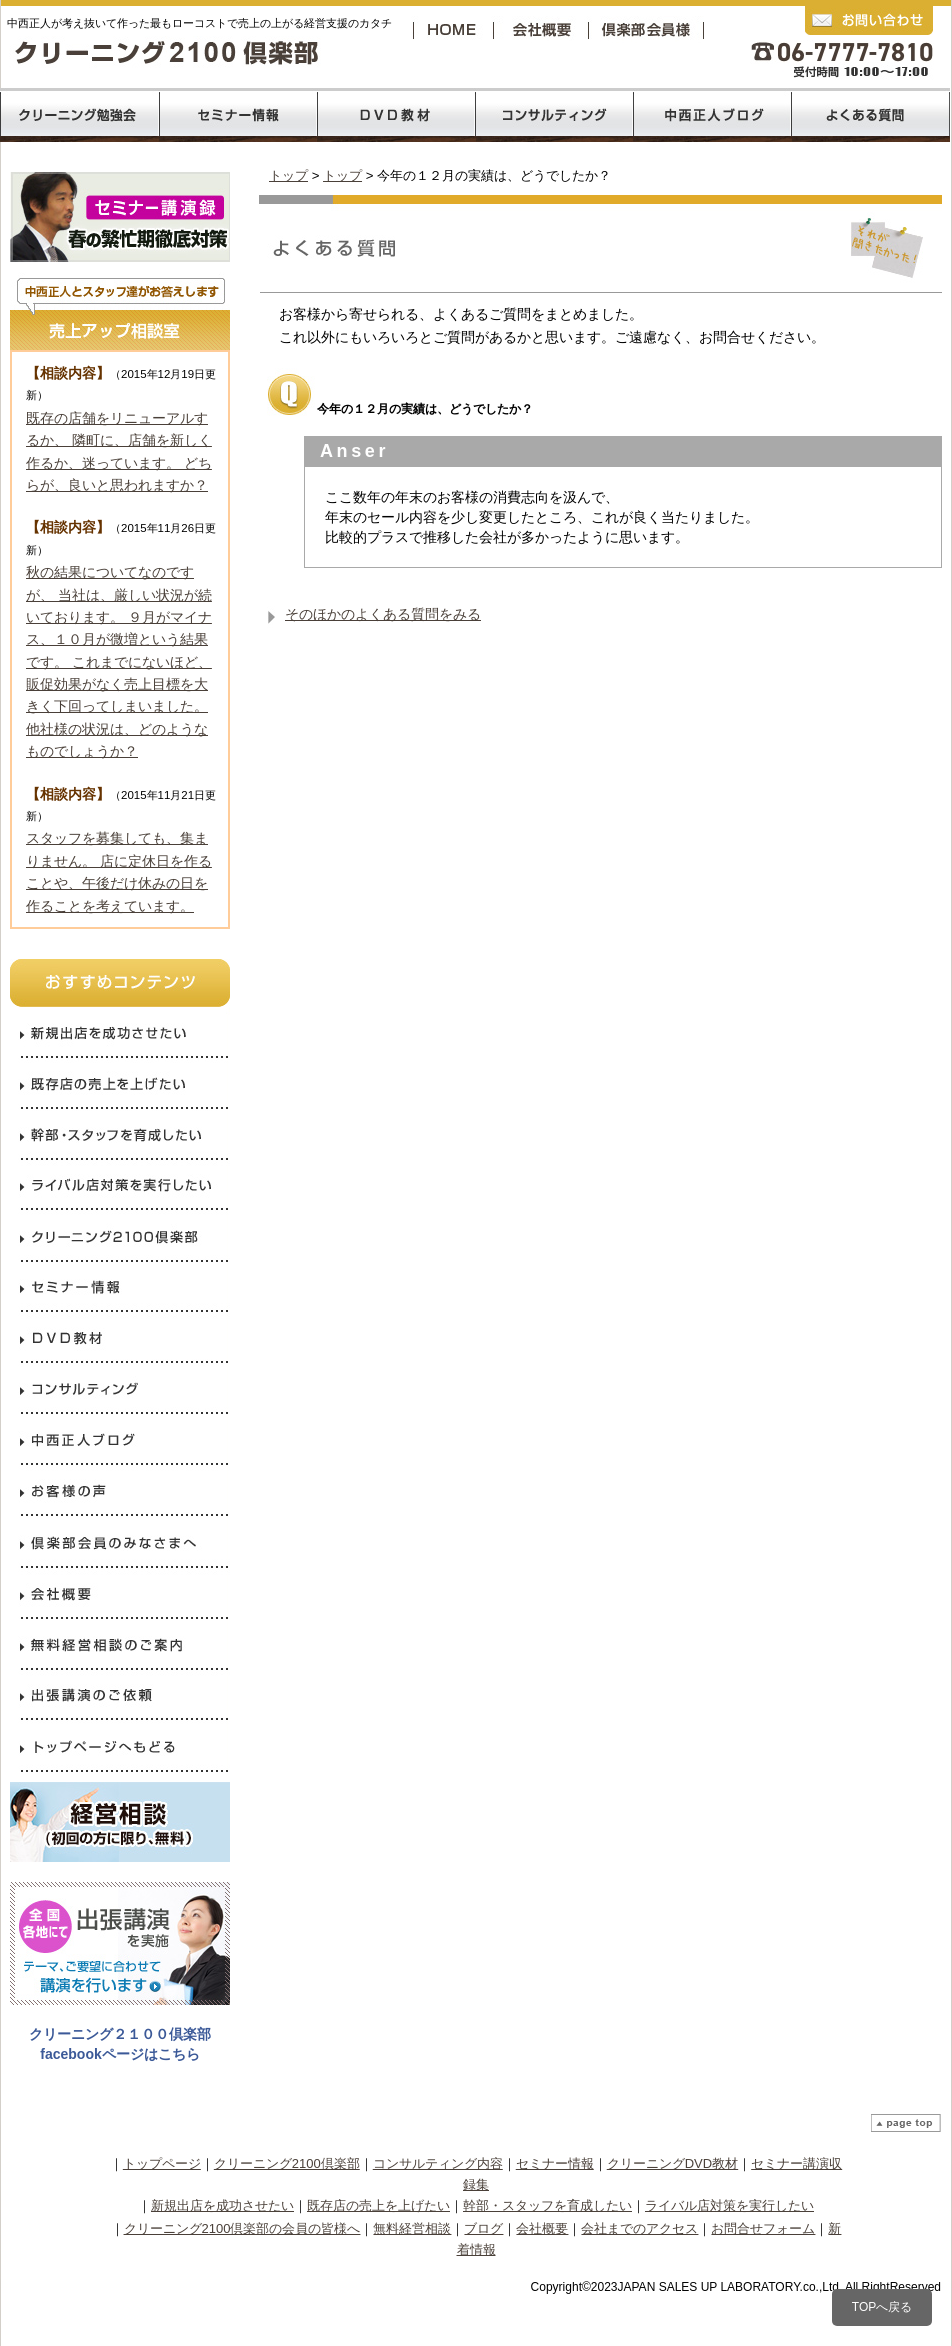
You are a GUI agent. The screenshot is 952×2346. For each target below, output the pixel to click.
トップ (288, 175)
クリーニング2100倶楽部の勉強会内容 (79, 115)
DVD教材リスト (396, 115)
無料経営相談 (412, 2228)
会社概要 (546, 29)
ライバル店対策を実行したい (729, 2205)
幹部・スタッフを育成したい (547, 2205)
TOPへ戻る (882, 2307)
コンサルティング (555, 115)
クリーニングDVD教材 (672, 2163)
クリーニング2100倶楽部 (650, 29)
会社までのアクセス (639, 2228)
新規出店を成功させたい (222, 2205)
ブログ (483, 2228)
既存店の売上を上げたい (378, 2205)
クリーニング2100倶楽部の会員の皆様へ (242, 2228)
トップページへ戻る (455, 29)
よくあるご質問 (871, 115)
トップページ (162, 2163)
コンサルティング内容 (438, 2163)
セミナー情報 (555, 2163)
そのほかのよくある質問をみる (383, 614)
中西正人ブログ (713, 115)
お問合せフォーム (763, 2228)
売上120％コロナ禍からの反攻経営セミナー (237, 115)
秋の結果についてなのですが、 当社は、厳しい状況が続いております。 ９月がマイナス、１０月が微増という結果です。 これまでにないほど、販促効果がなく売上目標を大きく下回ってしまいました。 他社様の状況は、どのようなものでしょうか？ (119, 661)
